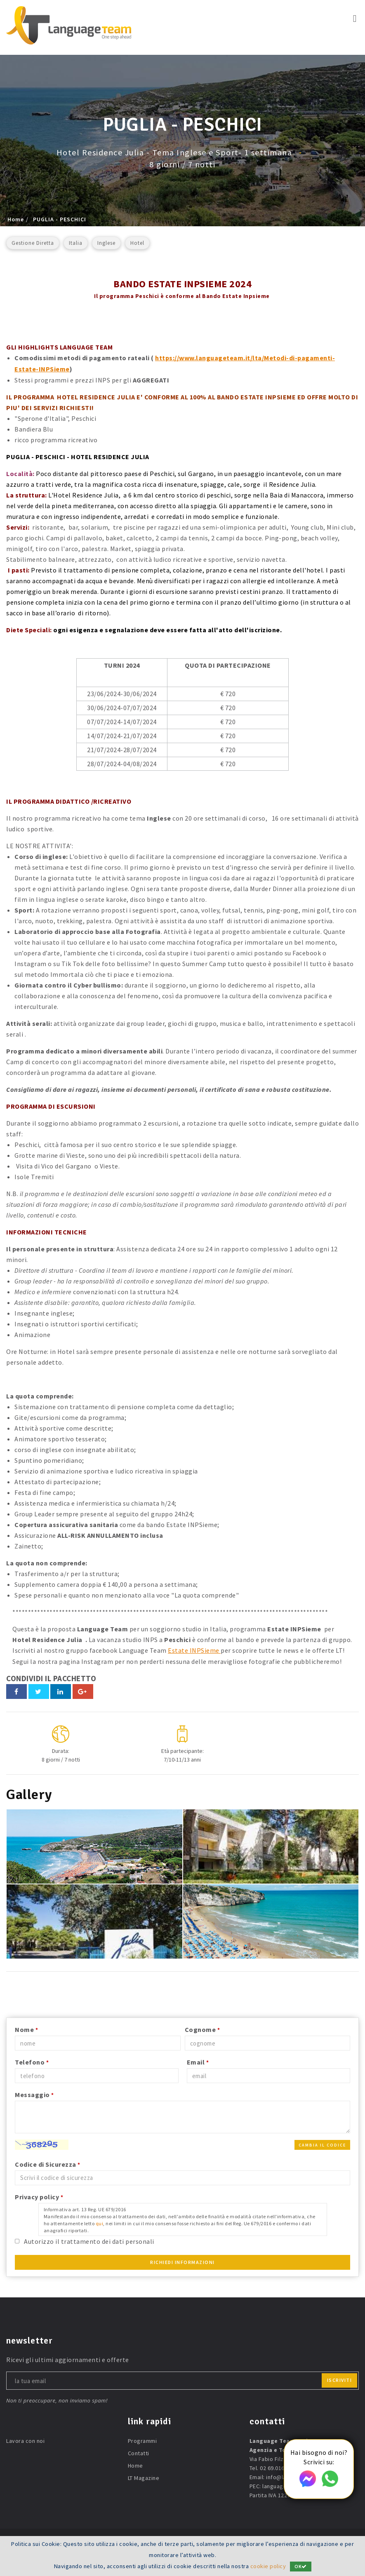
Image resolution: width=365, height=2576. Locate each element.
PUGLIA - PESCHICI (59, 219)
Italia (75, 242)
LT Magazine (144, 2476)
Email (198, 2061)
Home (15, 219)
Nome (26, 2028)
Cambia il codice (322, 2144)
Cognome (202, 2028)
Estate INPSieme (194, 1649)
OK (300, 2567)
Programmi (142, 2439)
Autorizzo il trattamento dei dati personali (89, 2240)
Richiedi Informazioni (182, 2261)
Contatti (138, 2452)
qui (100, 2222)
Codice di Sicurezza (47, 2163)
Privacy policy (39, 2195)
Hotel (137, 242)
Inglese (106, 242)
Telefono (32, 2061)
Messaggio (34, 2093)
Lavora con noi (25, 2439)
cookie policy (268, 2566)
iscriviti (339, 2379)
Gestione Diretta (33, 242)
